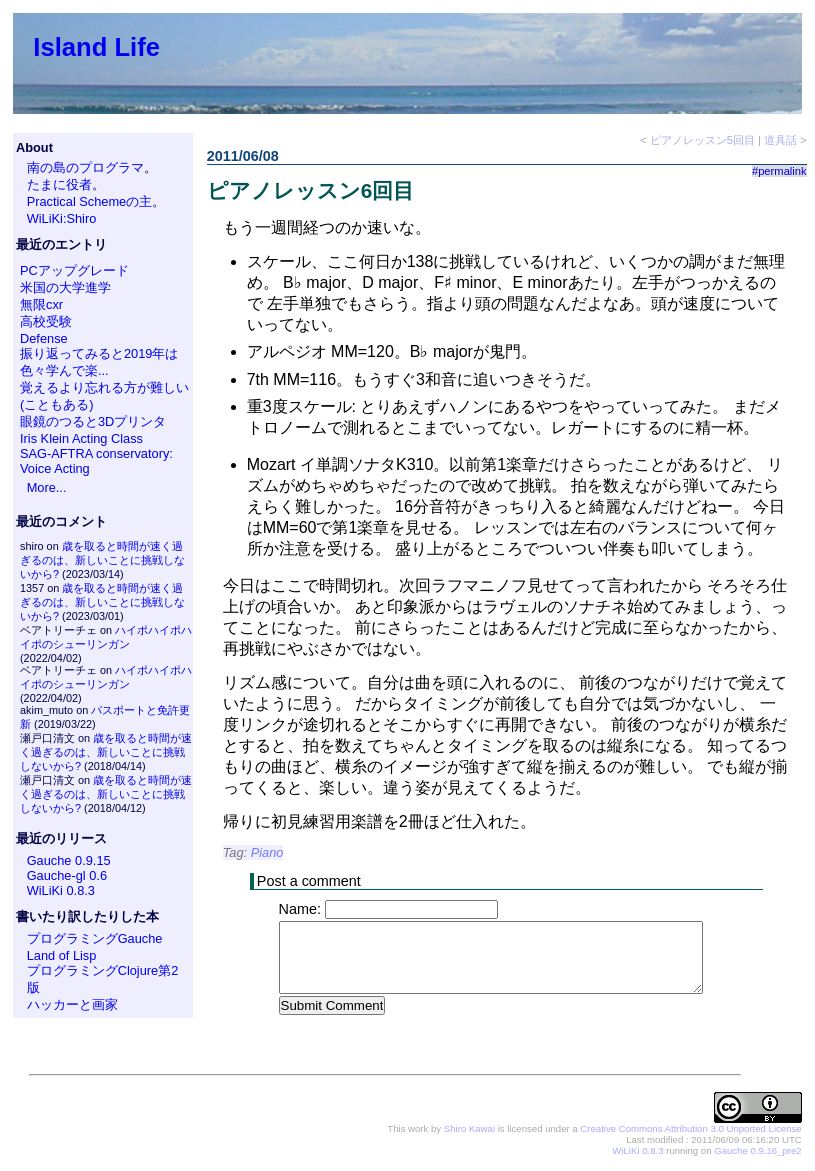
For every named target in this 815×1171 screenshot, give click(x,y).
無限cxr (41, 304)
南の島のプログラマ (85, 167)
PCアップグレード (74, 270)
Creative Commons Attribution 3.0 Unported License (690, 1129)
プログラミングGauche (95, 938)
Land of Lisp (62, 955)
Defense (44, 338)
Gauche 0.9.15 (69, 860)
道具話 (780, 140)
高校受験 (46, 321)
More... (47, 487)
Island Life (96, 47)
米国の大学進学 (65, 287)
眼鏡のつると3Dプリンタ (93, 421)
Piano (267, 852)
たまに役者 (59, 184)
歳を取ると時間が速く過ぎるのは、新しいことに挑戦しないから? (102, 560)
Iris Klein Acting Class (81, 438)
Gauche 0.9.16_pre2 (757, 1151)
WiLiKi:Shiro (62, 218)
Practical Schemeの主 (90, 201)
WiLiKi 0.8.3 (61, 890)
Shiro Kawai (469, 1129)
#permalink (779, 171)
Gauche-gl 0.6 (67, 875)
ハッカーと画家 (72, 1004)
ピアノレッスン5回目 (702, 140)
